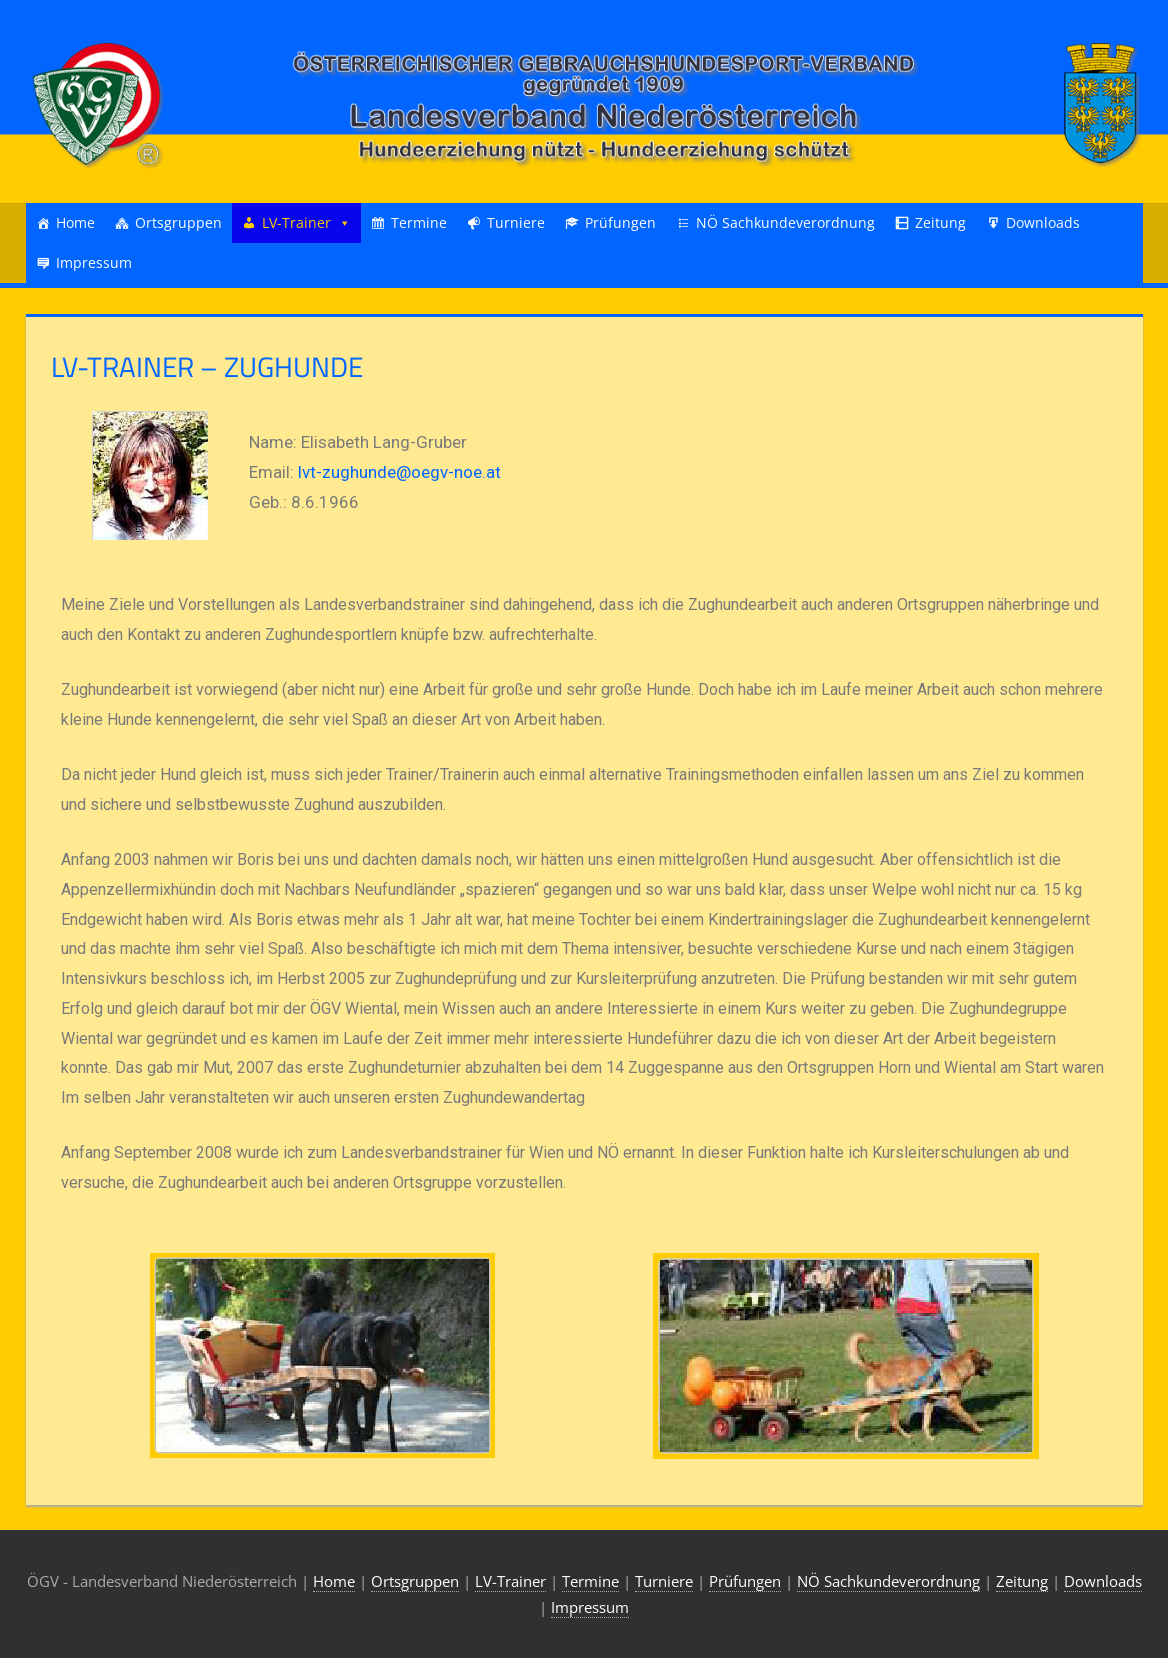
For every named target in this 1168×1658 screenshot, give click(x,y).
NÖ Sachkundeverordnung (785, 222)
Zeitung (940, 222)
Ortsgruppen (178, 222)
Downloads (1043, 222)
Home (75, 222)
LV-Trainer (296, 222)
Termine (419, 222)
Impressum (94, 262)
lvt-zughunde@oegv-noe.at (399, 472)
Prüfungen (620, 222)
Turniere (516, 222)
